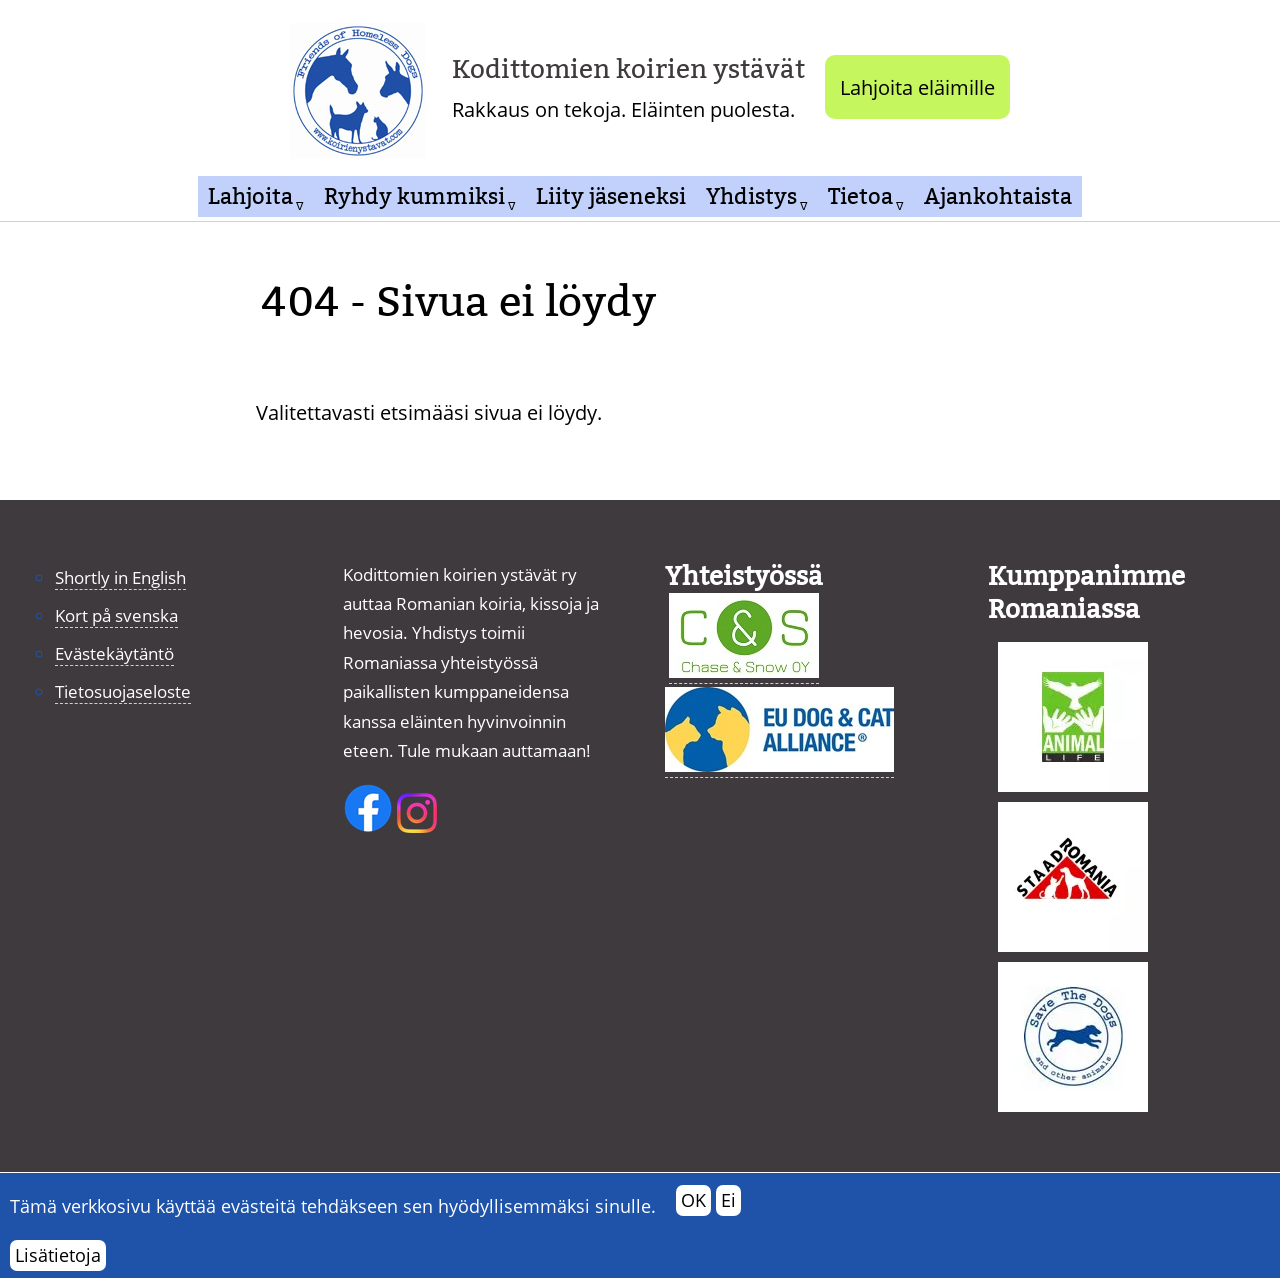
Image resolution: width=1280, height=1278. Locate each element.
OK (693, 1210)
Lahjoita (250, 196)
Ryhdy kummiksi (414, 196)
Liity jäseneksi (611, 196)
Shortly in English (120, 577)
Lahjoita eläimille (917, 87)
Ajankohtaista (998, 196)
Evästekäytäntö (114, 653)
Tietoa (860, 196)
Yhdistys (751, 196)
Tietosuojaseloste (123, 691)
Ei (728, 1210)
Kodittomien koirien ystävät (628, 69)
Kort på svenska (116, 615)
